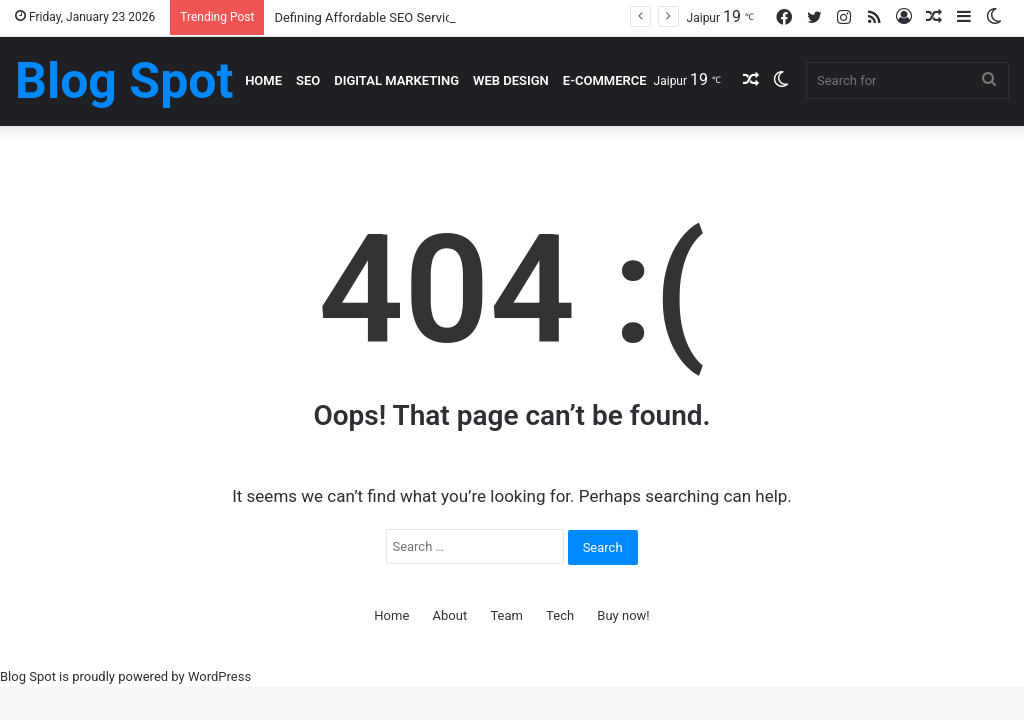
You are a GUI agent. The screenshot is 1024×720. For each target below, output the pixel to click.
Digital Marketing (396, 80)
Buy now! (623, 615)
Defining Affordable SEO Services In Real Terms (410, 17)
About (450, 615)
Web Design (511, 80)
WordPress (219, 676)
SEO (308, 80)
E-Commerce (605, 80)
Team (506, 615)
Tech (560, 615)
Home (263, 80)
